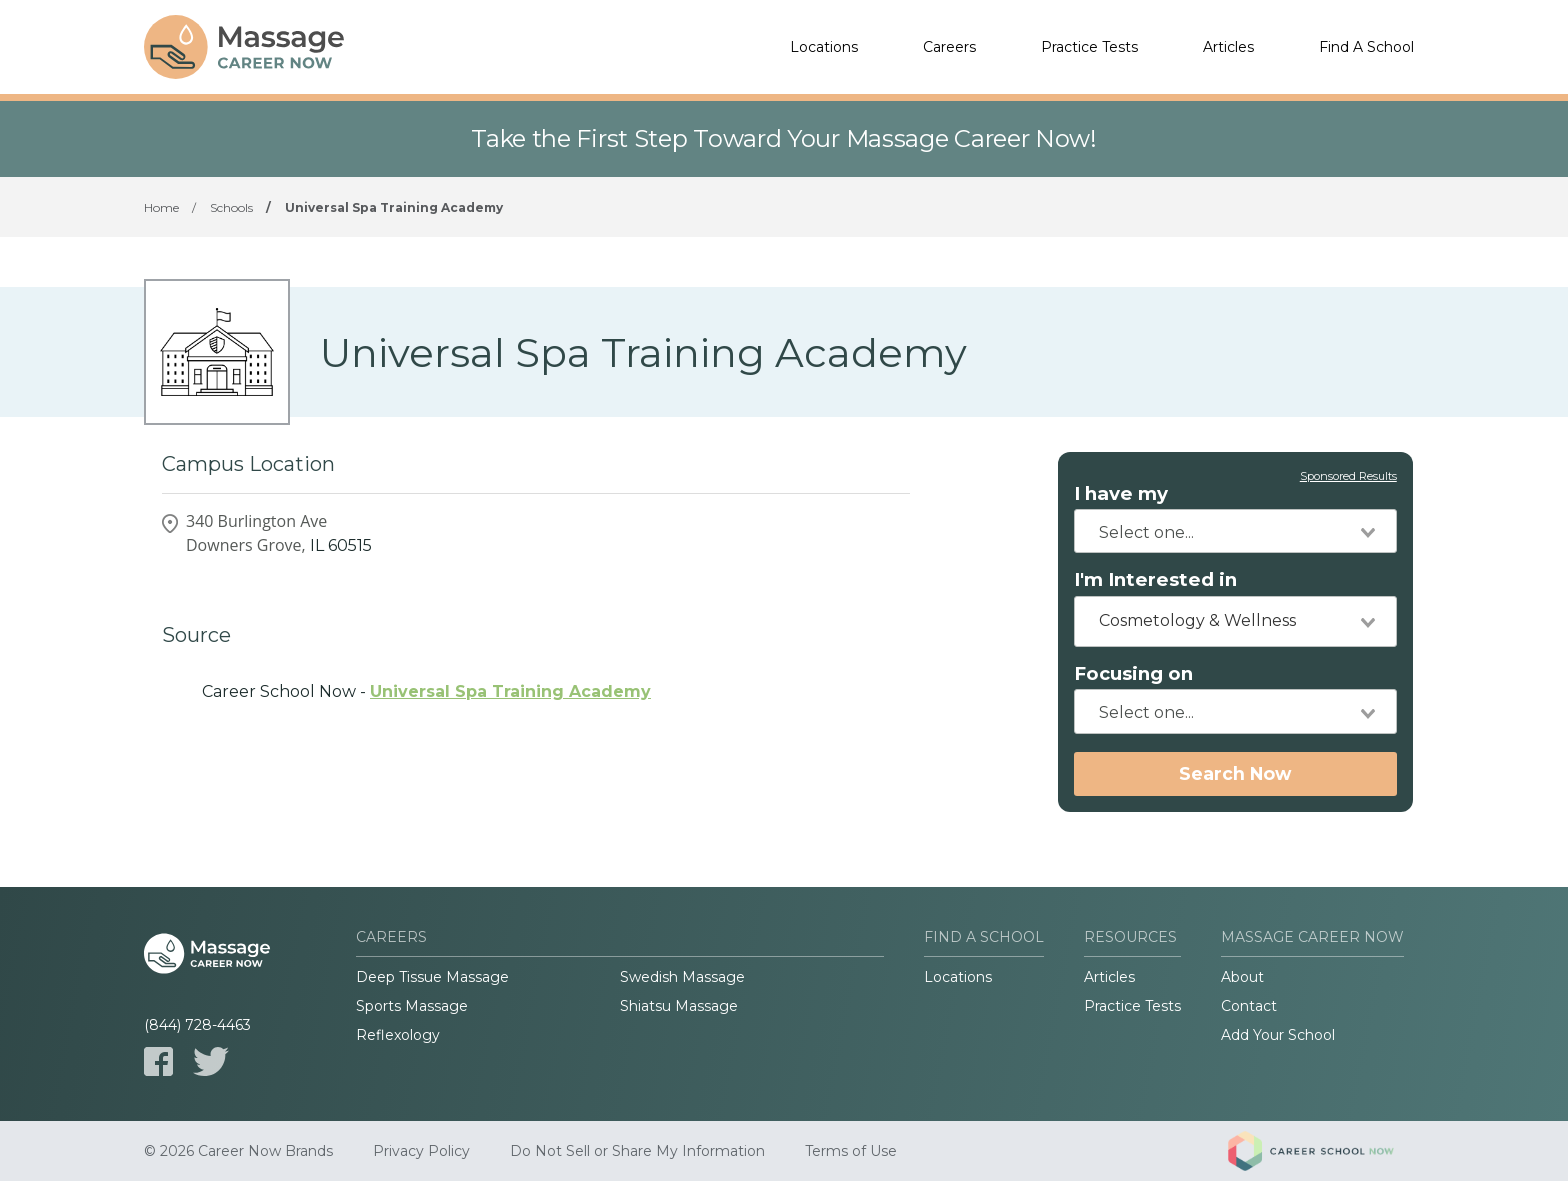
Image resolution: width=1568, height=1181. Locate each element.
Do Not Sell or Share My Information (637, 1151)
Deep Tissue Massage (432, 977)
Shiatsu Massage (679, 1006)
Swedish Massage (682, 977)
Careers (949, 47)
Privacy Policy (421, 1151)
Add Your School (1278, 1035)
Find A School (1366, 47)
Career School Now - (426, 691)
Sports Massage (412, 1006)
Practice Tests (1089, 47)
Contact (1249, 1006)
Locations (824, 47)
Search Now (1235, 773)
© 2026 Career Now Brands (238, 1151)
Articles (1228, 47)
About (1242, 977)
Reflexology (398, 1035)
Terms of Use (851, 1151)
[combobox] (1235, 531)
